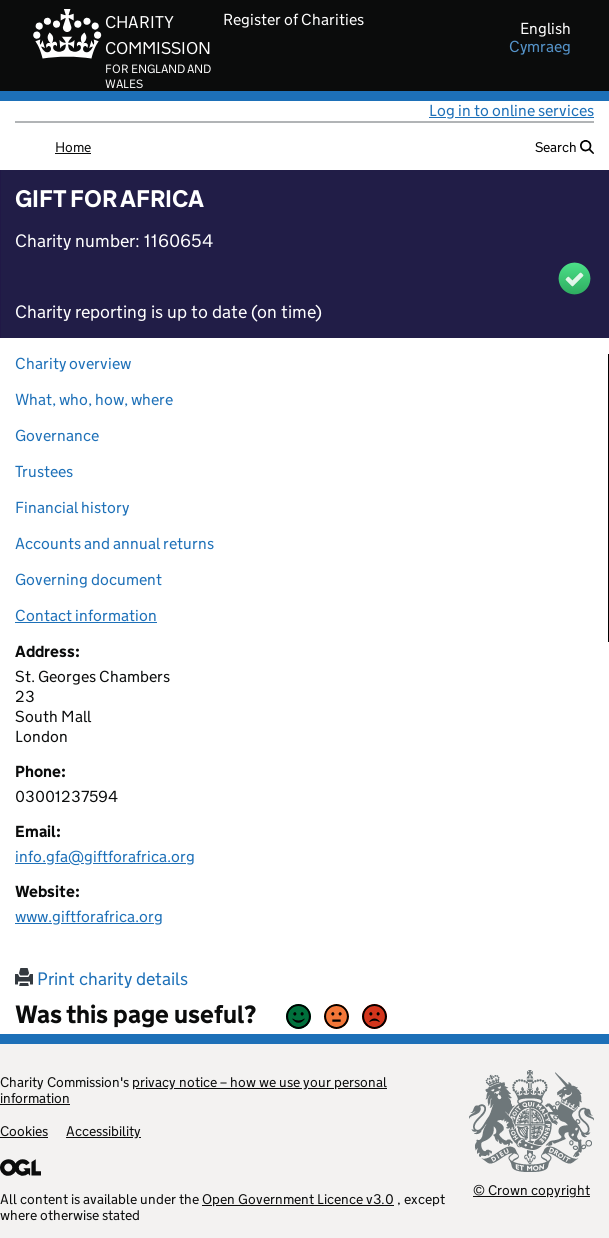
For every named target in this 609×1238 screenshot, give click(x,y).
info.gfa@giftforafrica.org (105, 856)
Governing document (88, 579)
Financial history (72, 507)
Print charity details (101, 979)
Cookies (24, 1131)
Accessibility (103, 1131)
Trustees (44, 471)
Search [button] (564, 147)
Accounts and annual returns (114, 543)
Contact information (86, 615)
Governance (57, 435)
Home (73, 147)
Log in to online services (511, 110)
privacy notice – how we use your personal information (193, 1090)
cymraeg (540, 47)
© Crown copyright (531, 1189)
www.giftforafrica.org (89, 916)
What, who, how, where (94, 399)
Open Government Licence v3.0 (298, 1199)
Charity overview (73, 363)
